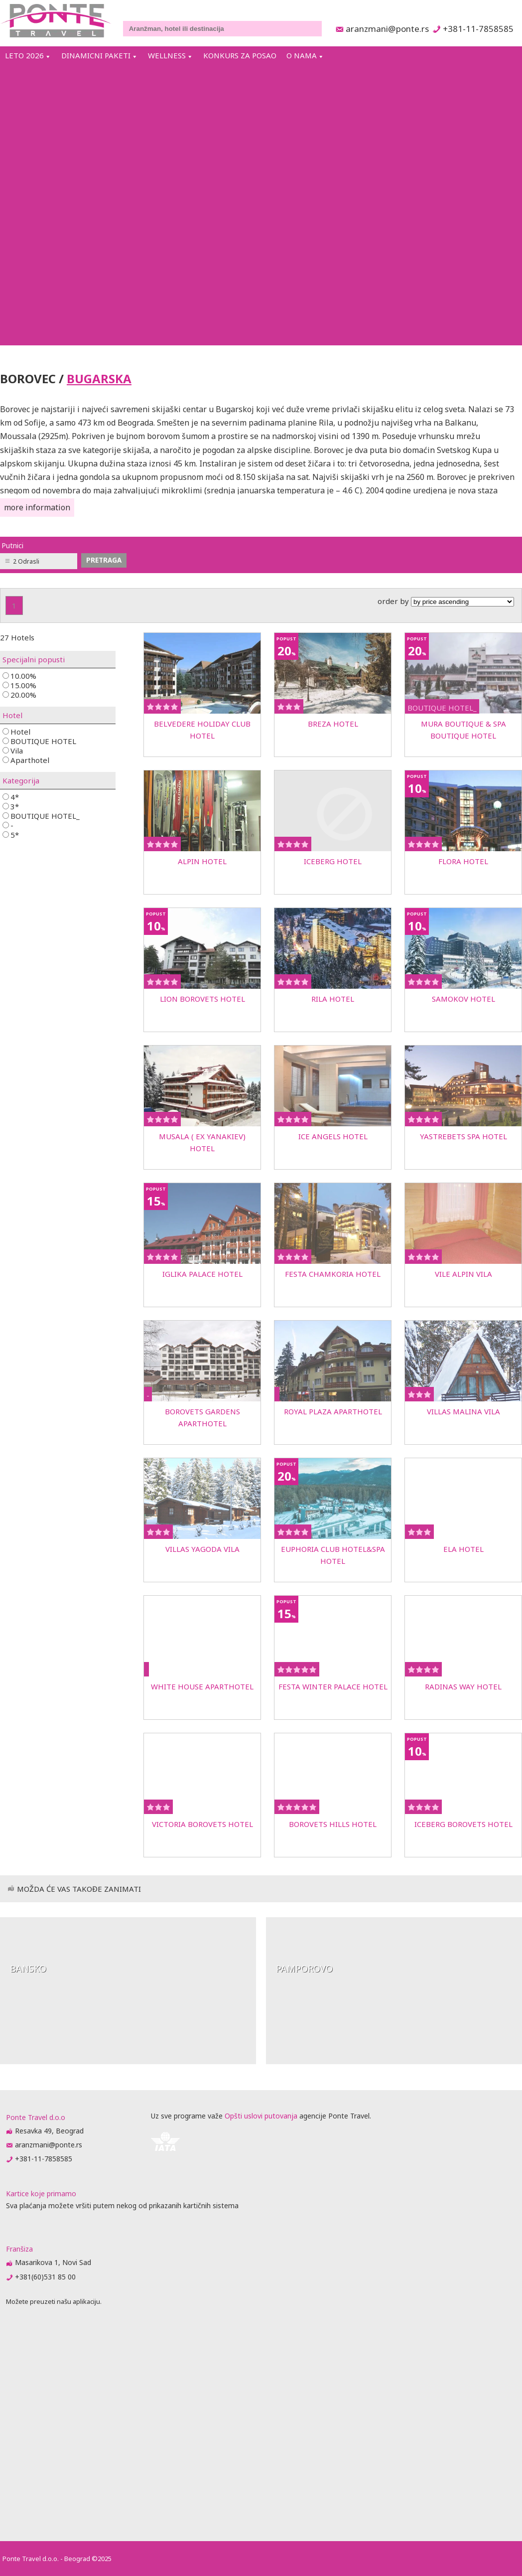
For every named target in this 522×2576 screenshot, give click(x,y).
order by (446, 601)
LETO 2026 (24, 55)
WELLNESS (167, 55)
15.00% (19, 685)
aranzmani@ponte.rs (384, 28)
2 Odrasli (26, 561)
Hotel (16, 731)
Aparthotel (25, 759)
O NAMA (301, 55)
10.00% (19, 675)
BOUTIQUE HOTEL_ (41, 815)
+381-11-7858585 (478, 28)
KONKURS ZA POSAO (239, 55)
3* (10, 806)
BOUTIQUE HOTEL (39, 741)
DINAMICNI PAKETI (95, 55)
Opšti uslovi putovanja (261, 2116)
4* (10, 796)
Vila (12, 750)
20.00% (19, 694)
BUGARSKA (99, 378)
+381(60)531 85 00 (45, 2276)
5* (10, 834)
